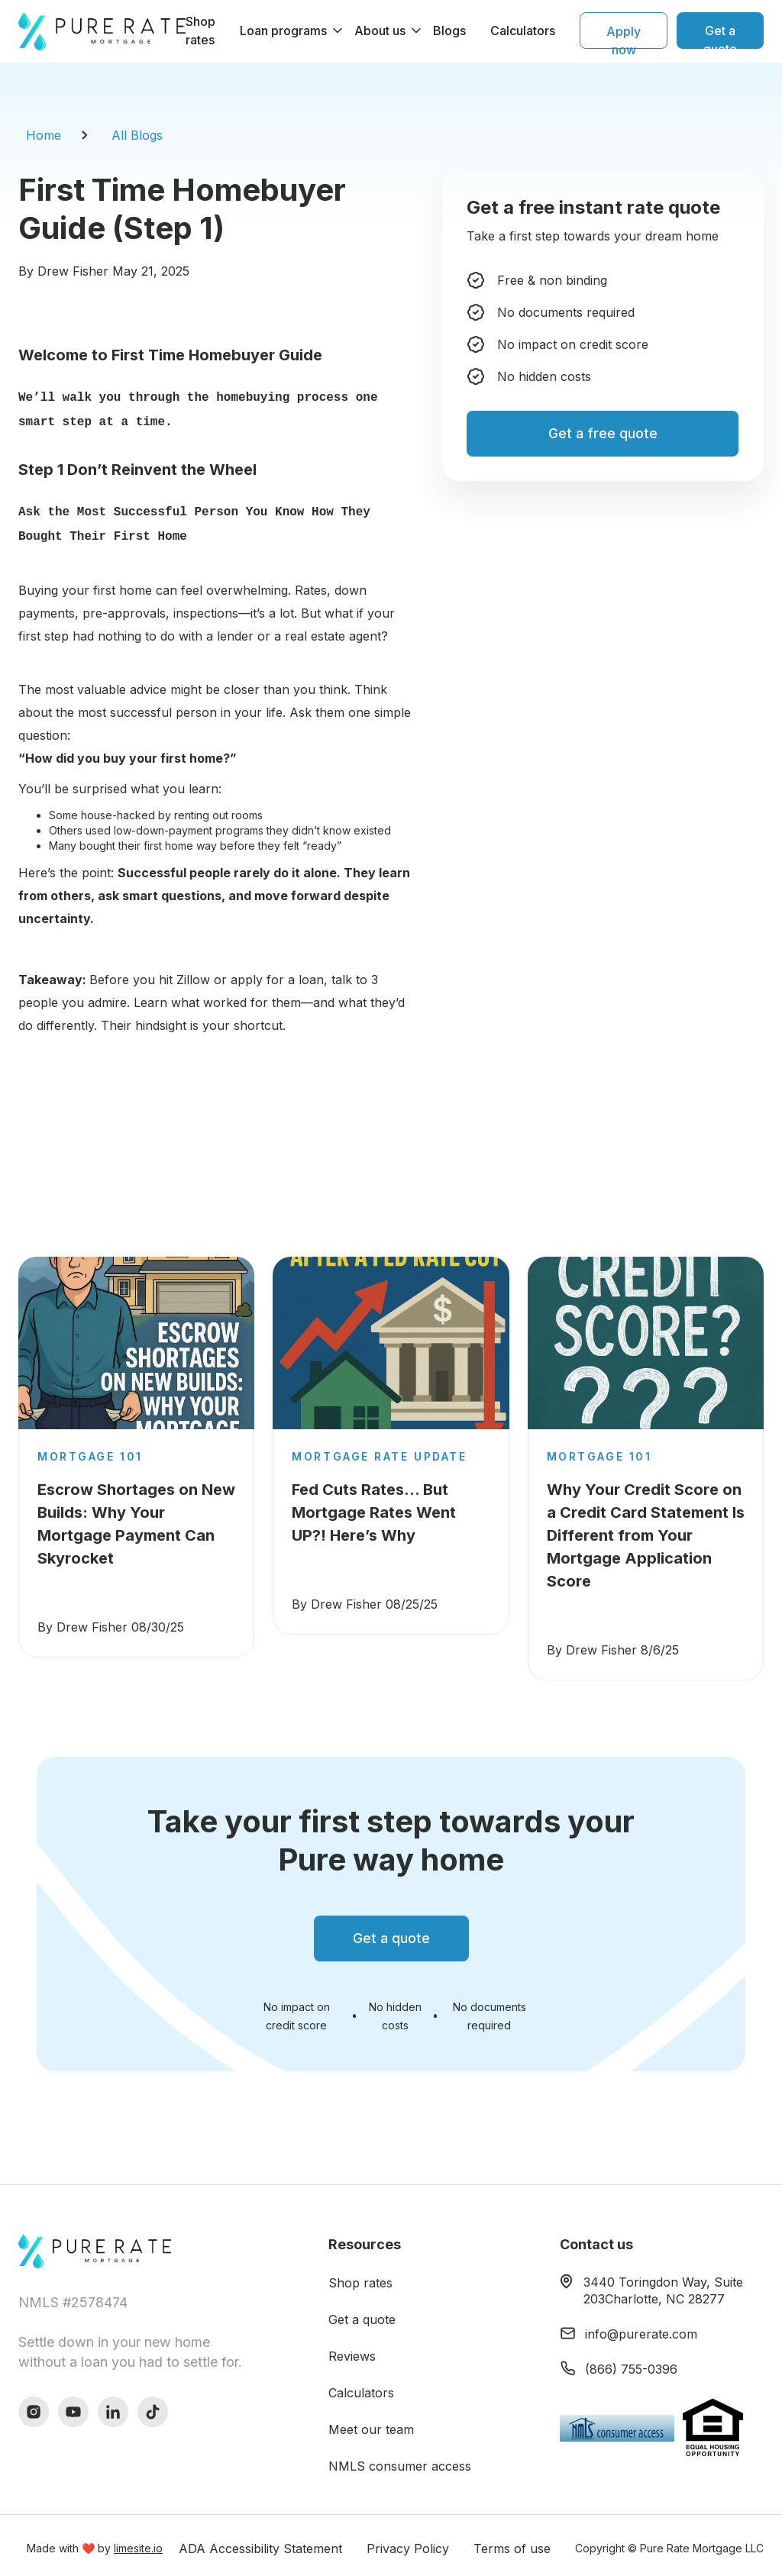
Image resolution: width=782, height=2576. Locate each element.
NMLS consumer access (399, 2460)
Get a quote (362, 2313)
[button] (285, 30)
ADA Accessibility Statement (260, 2542)
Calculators (522, 30)
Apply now (623, 36)
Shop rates (200, 30)
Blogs (449, 30)
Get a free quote (603, 433)
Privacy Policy (408, 2542)
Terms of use (512, 2542)
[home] (102, 31)
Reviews (352, 2350)
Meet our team (371, 2423)
